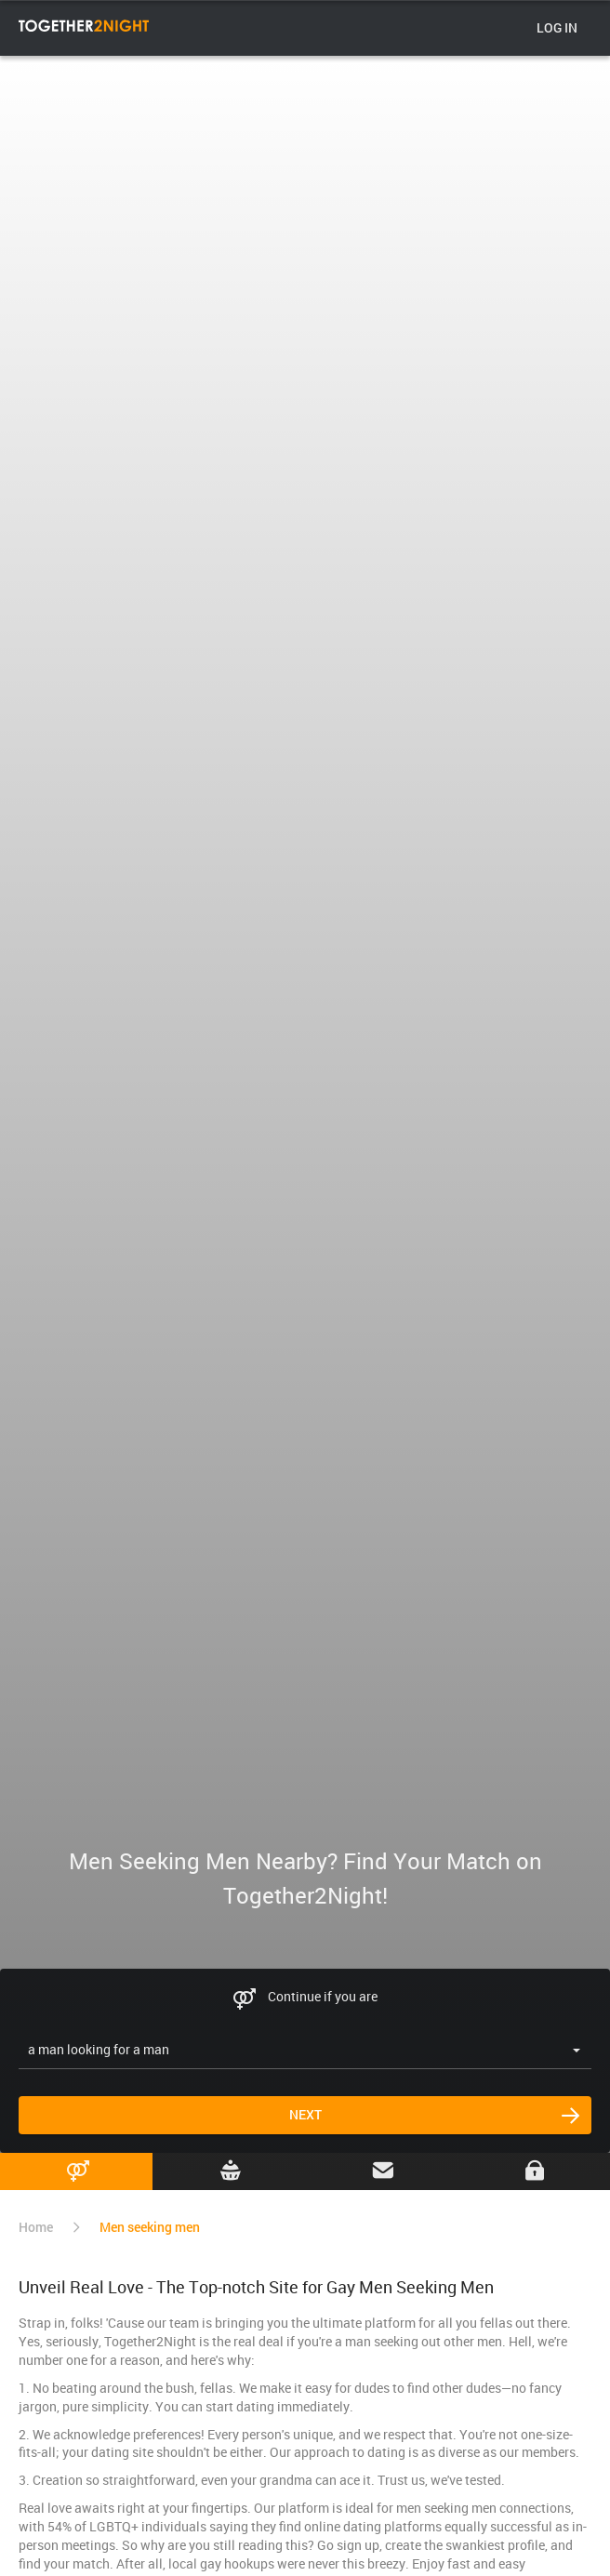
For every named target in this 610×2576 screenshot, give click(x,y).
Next (305, 2114)
